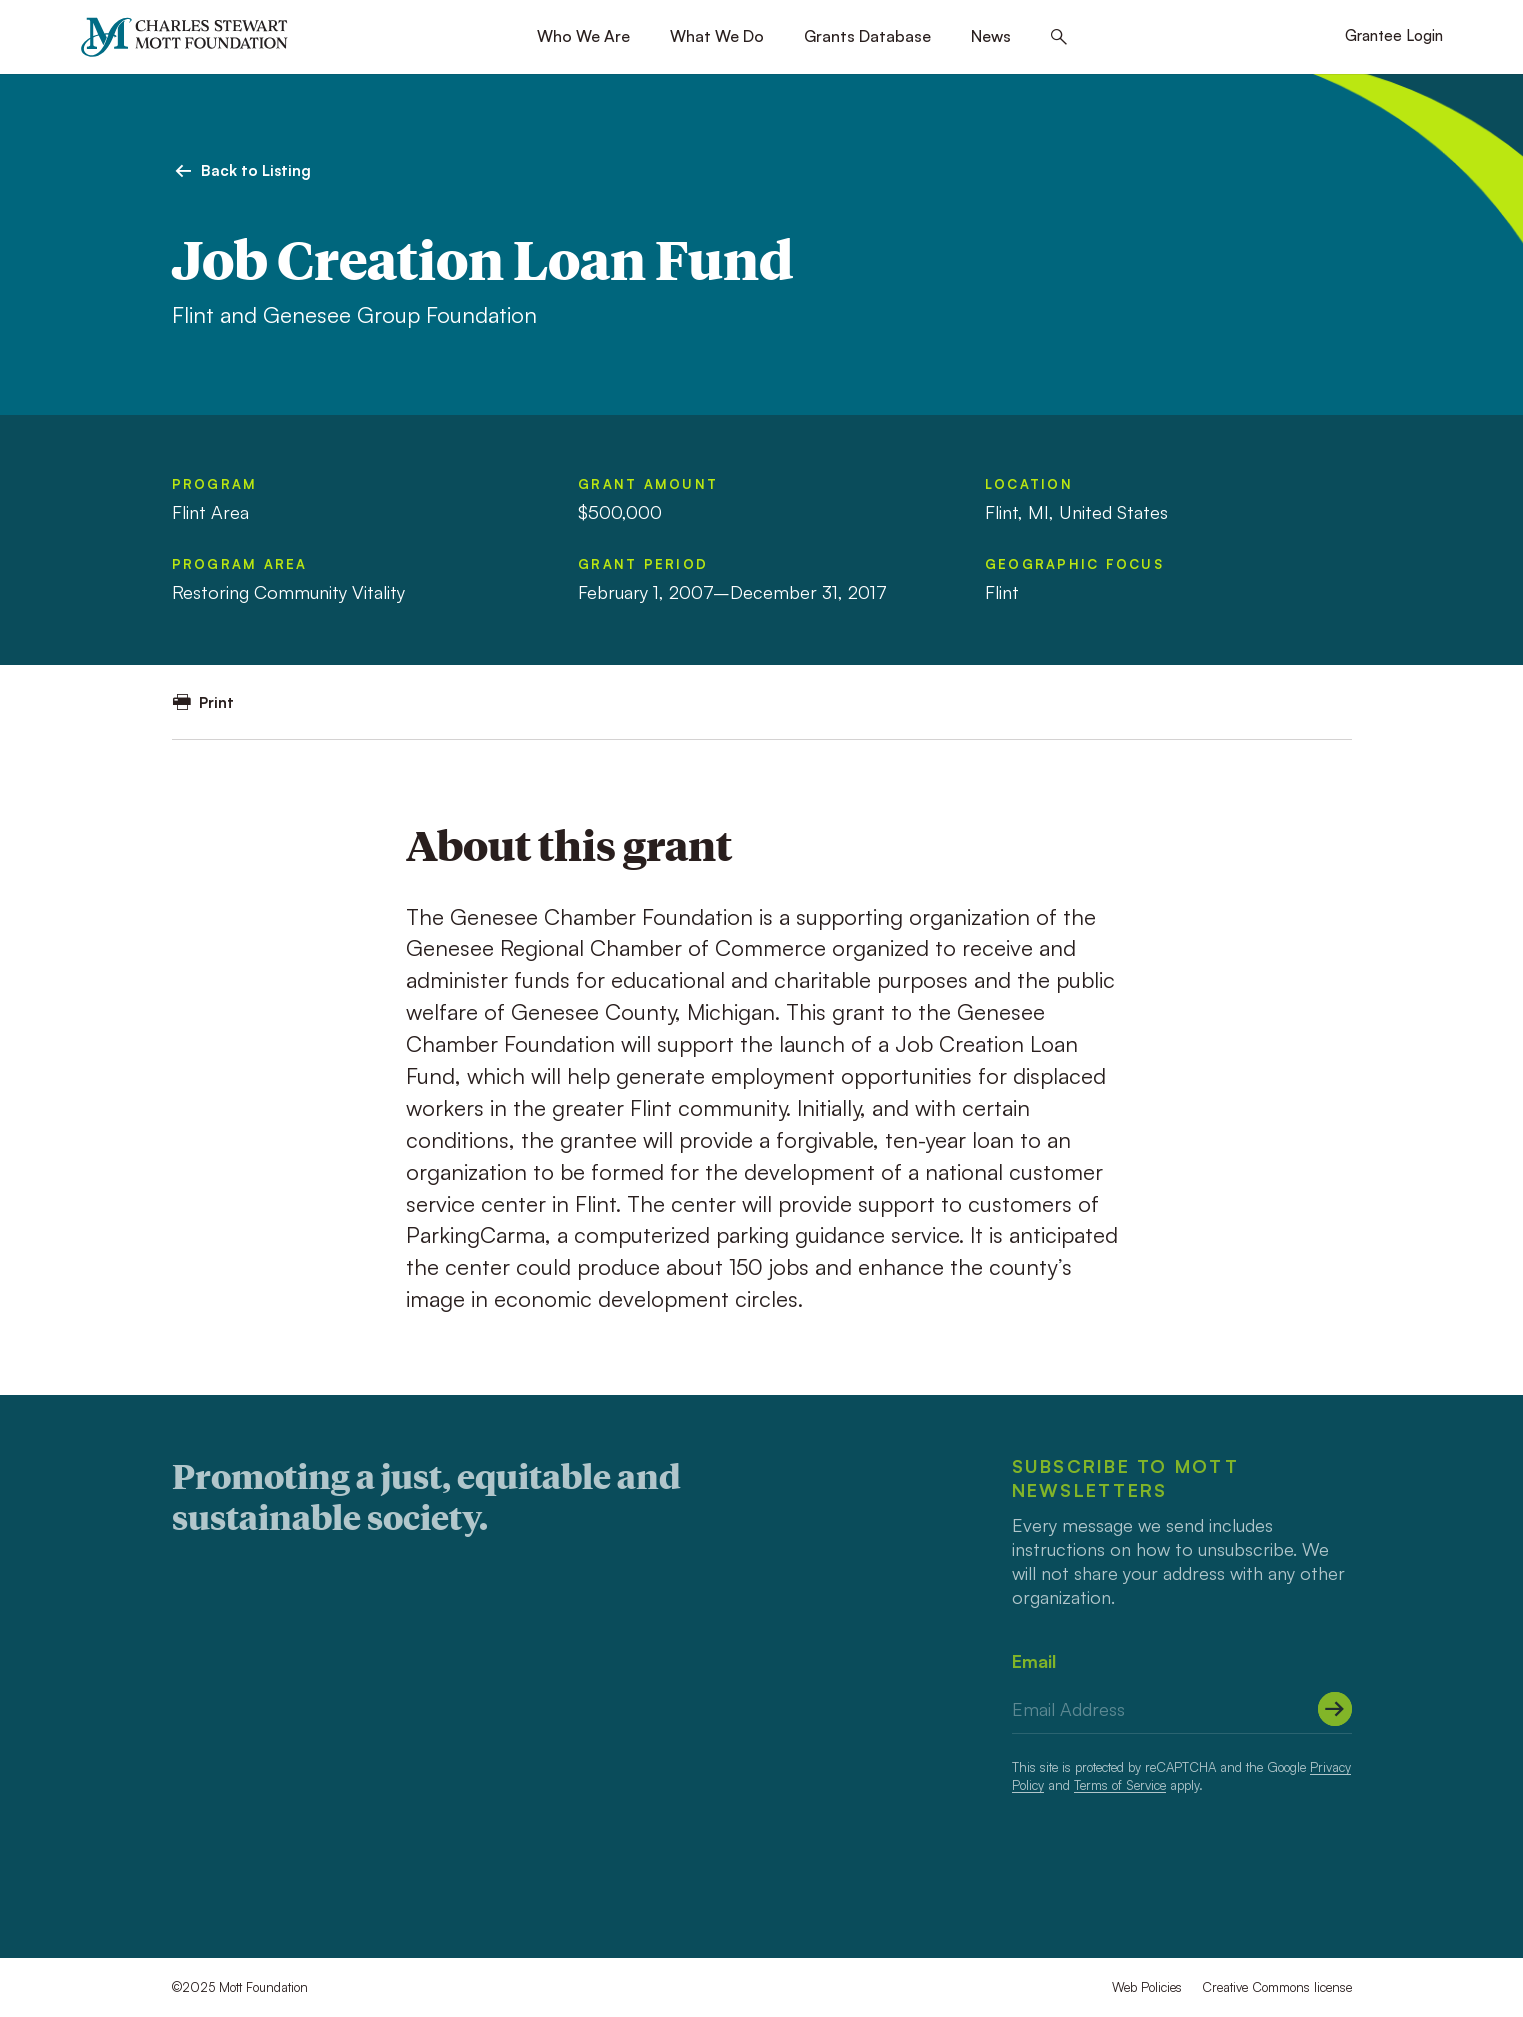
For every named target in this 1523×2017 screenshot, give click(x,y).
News (991, 36)
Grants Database (867, 36)
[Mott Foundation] (193, 37)
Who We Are (583, 36)
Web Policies (1147, 1987)
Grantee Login (1394, 35)
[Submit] (1335, 1709)
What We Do (717, 36)
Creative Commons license (1277, 1987)
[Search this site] (1059, 37)
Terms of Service (1120, 1785)
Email (1034, 1661)
